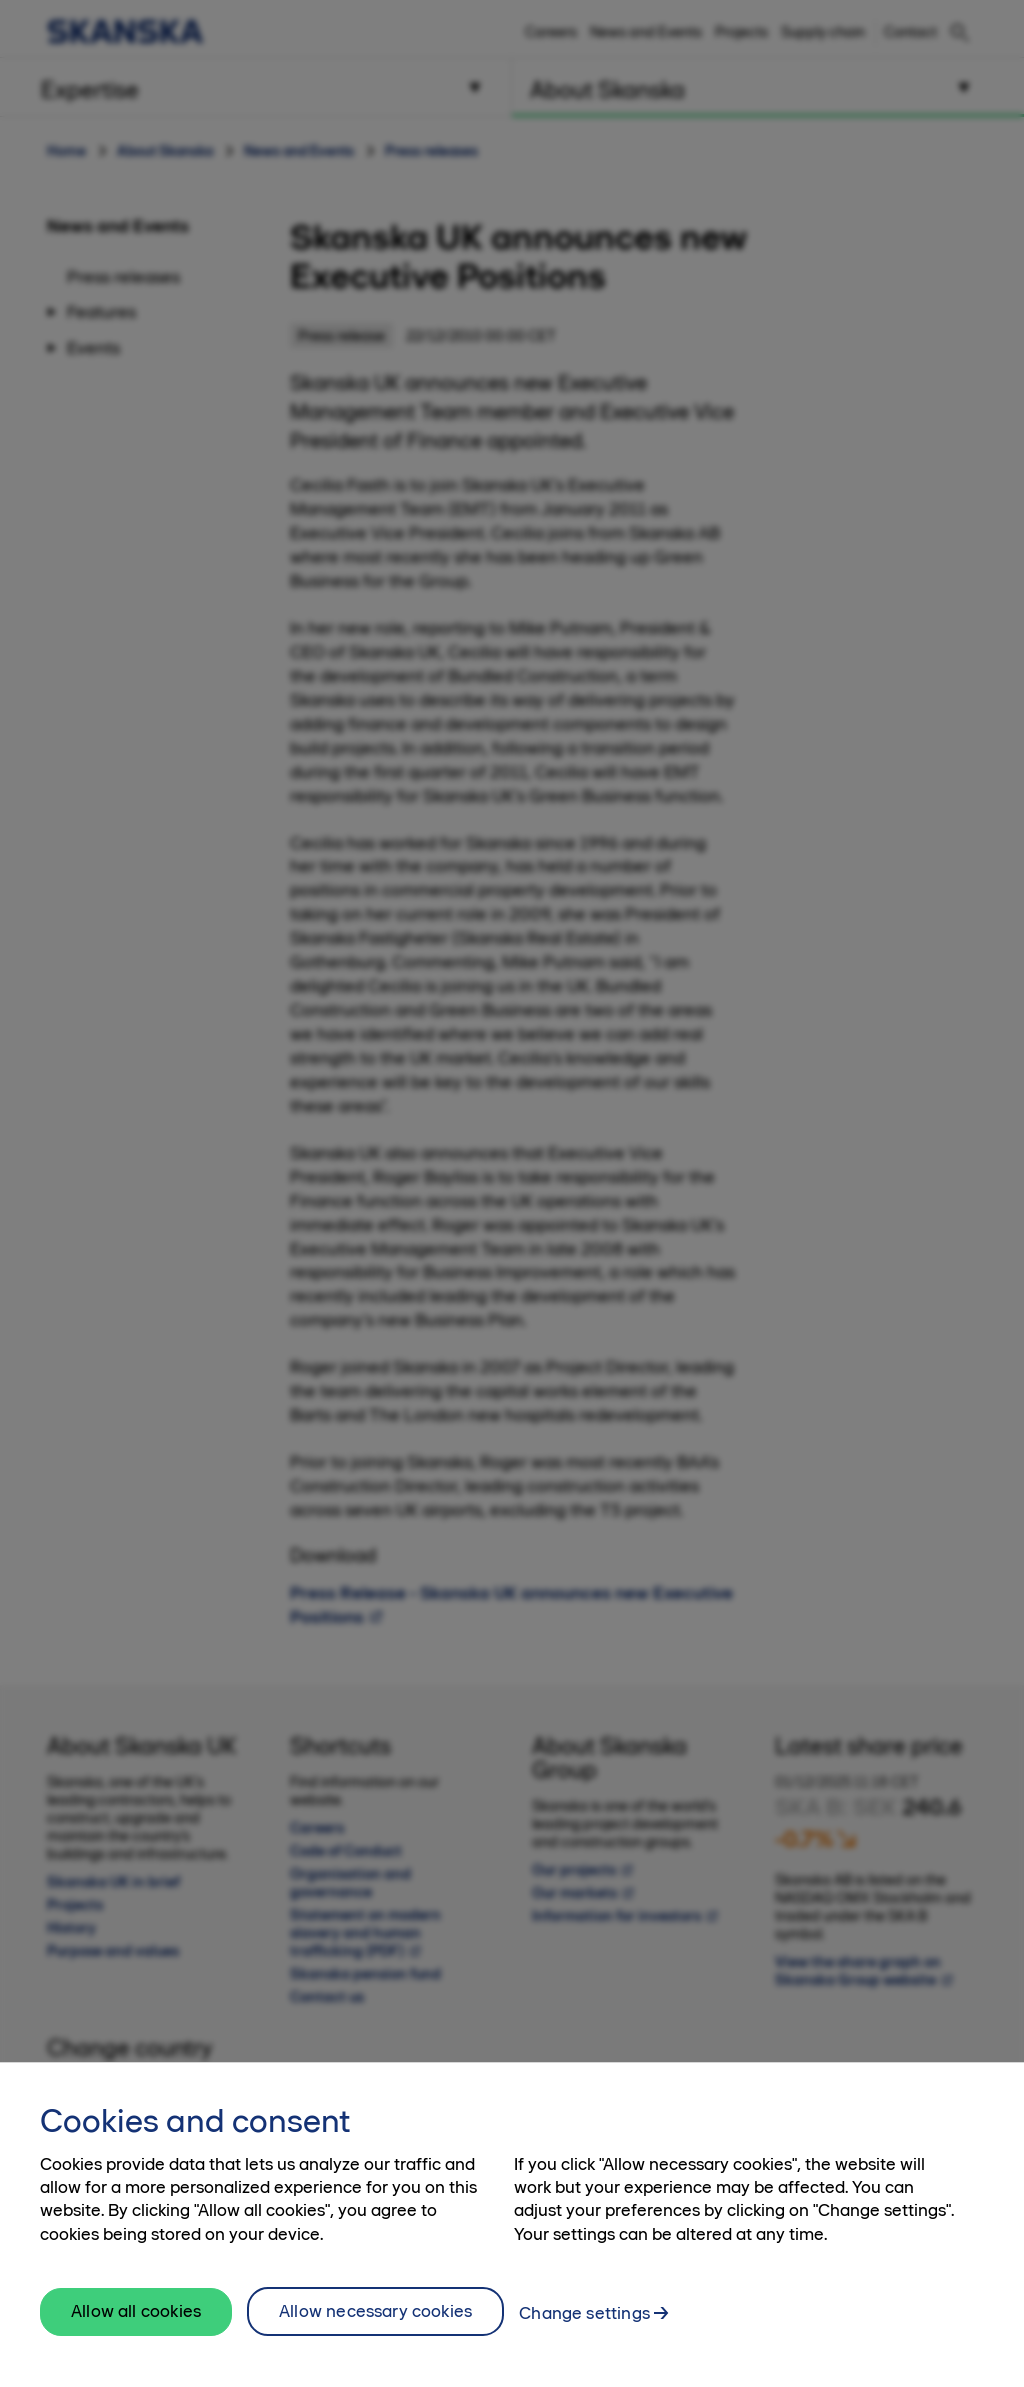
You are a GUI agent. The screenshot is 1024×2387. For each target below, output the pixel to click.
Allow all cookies (136, 2323)
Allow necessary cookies (375, 2322)
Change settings (584, 2324)
